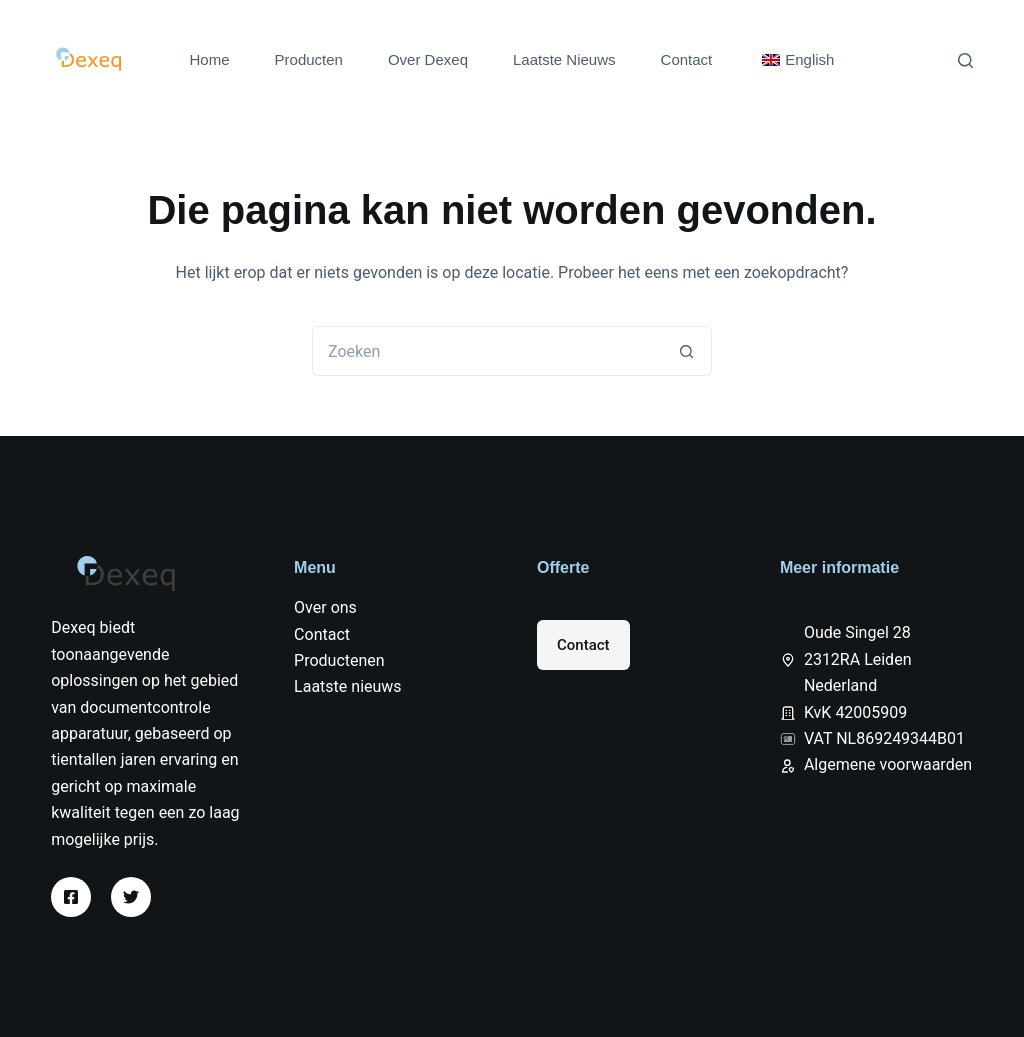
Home (210, 59)
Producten (309, 59)
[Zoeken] (965, 60)
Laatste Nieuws (564, 59)
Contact (687, 59)
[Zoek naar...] (487, 351)
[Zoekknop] (687, 351)
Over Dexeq (428, 59)
